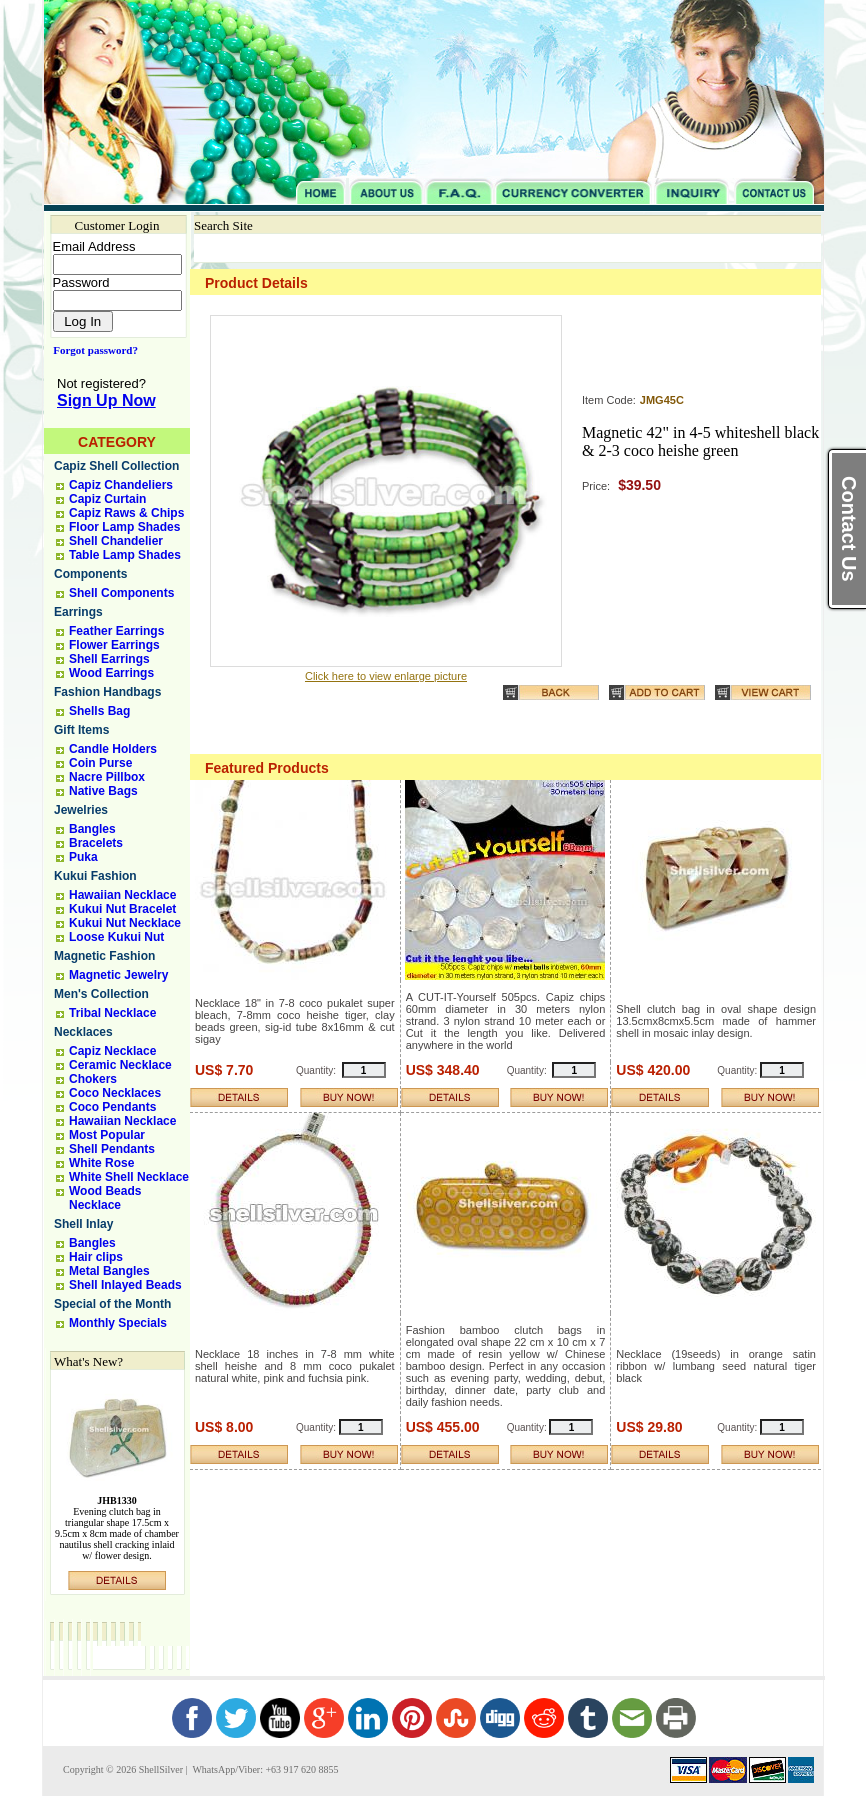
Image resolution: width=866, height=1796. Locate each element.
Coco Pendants (112, 1107)
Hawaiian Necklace (122, 895)
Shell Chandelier (116, 541)
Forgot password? (91, 350)
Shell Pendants (112, 1149)
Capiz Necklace (112, 1051)
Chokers (93, 1079)
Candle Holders (113, 749)
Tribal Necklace (112, 1013)
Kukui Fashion (95, 876)
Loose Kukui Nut (116, 937)
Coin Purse (100, 763)
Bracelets (96, 843)
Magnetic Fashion (104, 956)
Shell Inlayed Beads (125, 1285)
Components (90, 574)
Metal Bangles (109, 1271)
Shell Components (121, 593)
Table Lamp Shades (125, 555)
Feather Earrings (116, 631)
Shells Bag (99, 711)
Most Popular (107, 1135)
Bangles (92, 829)
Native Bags (103, 791)
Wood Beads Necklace (105, 1198)
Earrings (78, 612)
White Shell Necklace (129, 1177)
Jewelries (81, 810)
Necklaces (83, 1032)
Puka (83, 857)
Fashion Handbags (107, 692)
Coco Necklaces (115, 1093)
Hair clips (96, 1257)
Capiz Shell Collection (116, 466)
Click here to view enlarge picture (386, 676)
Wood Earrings (111, 673)
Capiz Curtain (107, 499)
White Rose (101, 1163)
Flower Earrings (114, 645)
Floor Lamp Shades (124, 527)
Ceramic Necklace (120, 1065)
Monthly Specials (118, 1323)
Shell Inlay (83, 1224)
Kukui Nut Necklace (125, 923)
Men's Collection (101, 994)
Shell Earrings (109, 659)
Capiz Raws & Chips (126, 513)
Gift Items (81, 730)
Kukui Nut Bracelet (122, 909)
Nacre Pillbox (107, 777)
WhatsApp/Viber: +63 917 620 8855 (264, 1769)
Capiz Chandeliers (121, 485)
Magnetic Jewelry (118, 975)
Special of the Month (112, 1304)
